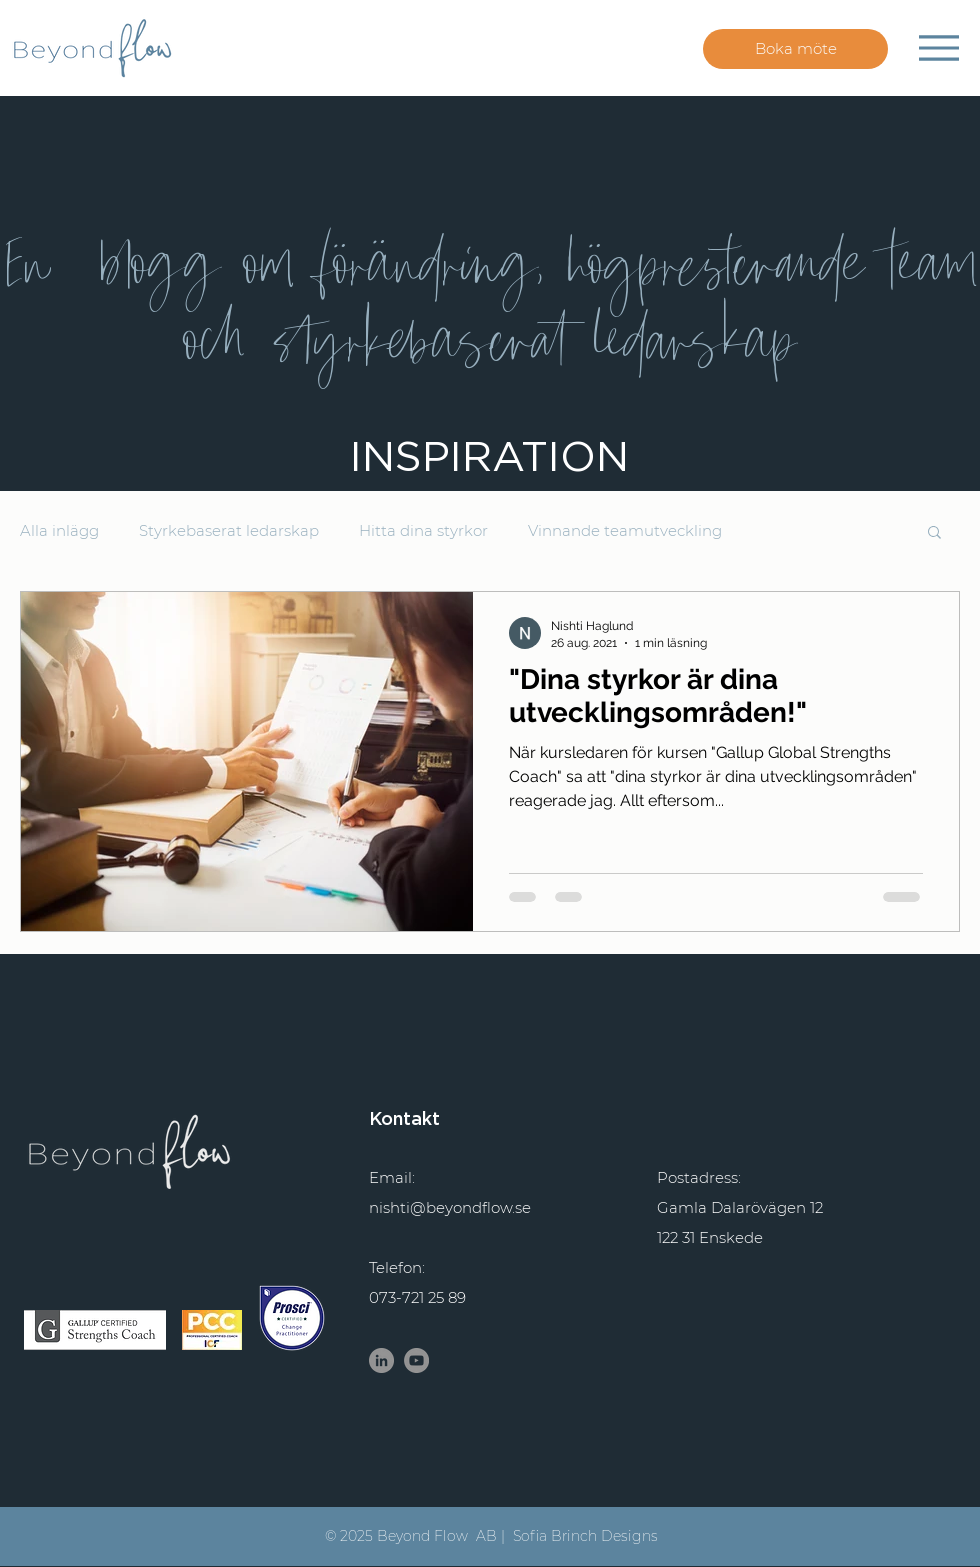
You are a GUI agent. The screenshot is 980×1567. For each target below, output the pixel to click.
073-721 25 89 (417, 1297)
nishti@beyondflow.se (450, 1207)
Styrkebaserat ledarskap (229, 530)
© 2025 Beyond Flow (396, 1536)
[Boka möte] (795, 49)
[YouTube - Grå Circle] (416, 1360)
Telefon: (397, 1267)
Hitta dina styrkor (423, 530)
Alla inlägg (59, 530)
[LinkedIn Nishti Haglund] (381, 1360)
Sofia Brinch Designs (585, 1536)
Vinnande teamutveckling (625, 530)
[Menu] (938, 47)
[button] (934, 533)
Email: (392, 1177)
